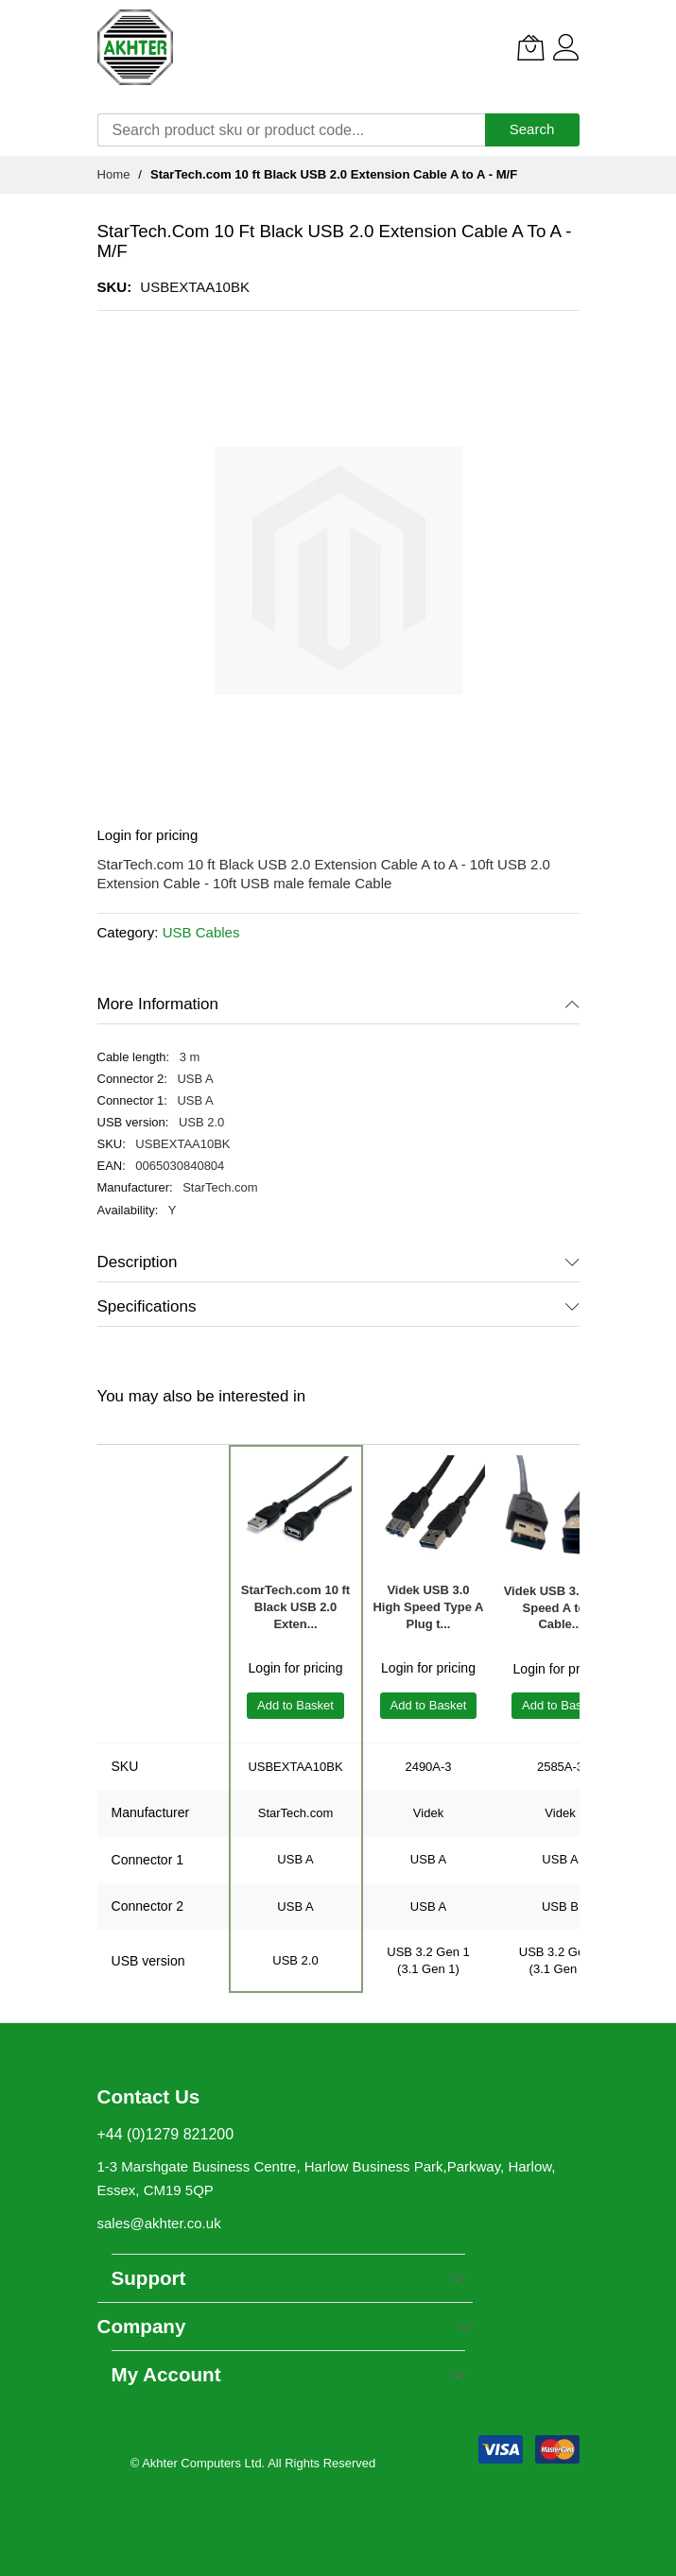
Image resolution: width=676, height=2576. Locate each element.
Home (113, 174)
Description (137, 1262)
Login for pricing (148, 835)
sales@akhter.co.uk (159, 2223)
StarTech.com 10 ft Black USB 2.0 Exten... (295, 1607)
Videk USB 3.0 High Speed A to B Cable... (560, 1608)
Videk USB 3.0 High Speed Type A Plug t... (428, 1607)
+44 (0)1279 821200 (165, 2134)
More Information (158, 1004)
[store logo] (135, 47)
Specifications (147, 1306)
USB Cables (201, 932)
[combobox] (291, 129)
